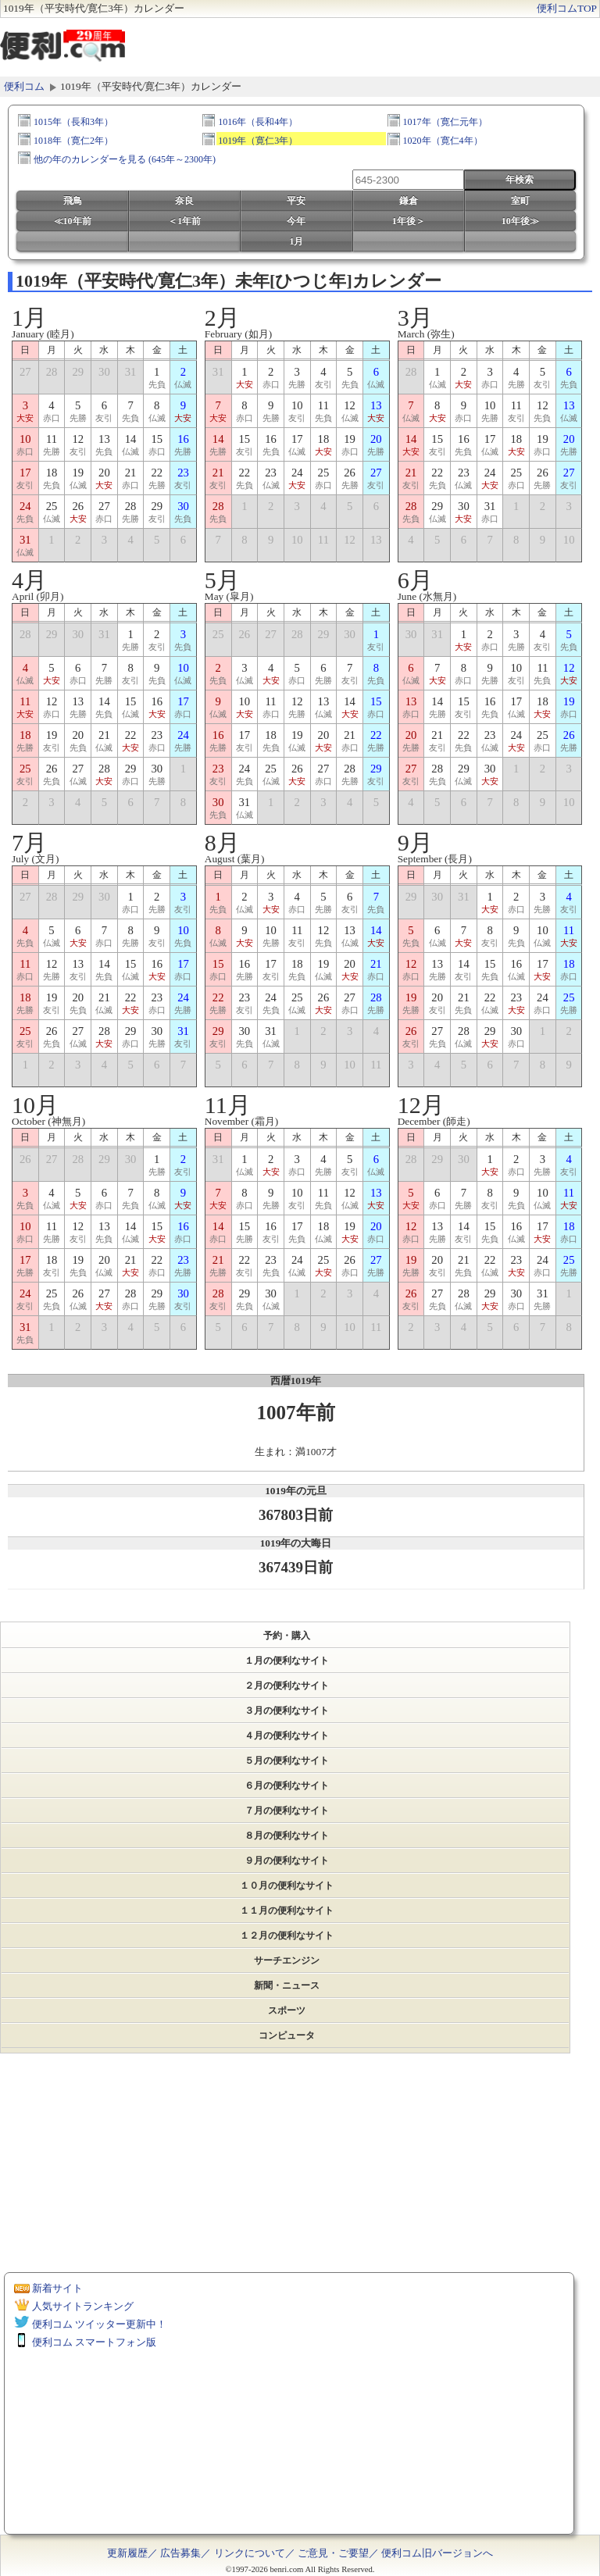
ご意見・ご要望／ (338, 2553)
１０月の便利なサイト (287, 1885)
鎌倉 (408, 200)
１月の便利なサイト (287, 1660)
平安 (296, 200)
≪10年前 (72, 221)
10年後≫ (520, 221)
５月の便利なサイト (287, 1760)
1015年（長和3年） (73, 121)
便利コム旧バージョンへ (437, 2553)
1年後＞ (408, 221)
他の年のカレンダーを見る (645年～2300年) (125, 159)
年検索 (519, 179)
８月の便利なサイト (287, 1835)
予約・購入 (286, 1635)
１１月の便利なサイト (287, 1910)
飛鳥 (72, 200)
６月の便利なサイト (287, 1785)
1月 (296, 241)
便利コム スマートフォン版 (94, 2342)
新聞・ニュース (287, 1985)
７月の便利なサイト (287, 1810)
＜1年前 (184, 221)
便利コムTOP (567, 8)
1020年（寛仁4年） (443, 140)
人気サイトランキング (83, 2306)
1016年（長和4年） (258, 121)
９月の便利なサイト (287, 1860)
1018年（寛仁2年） (73, 140)
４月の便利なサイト (287, 1735)
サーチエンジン (287, 1960)
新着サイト (57, 2288)
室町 (520, 200)
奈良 (184, 200)
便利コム (24, 86)
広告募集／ (185, 2553)
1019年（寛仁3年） (258, 140)
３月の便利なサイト (287, 1710)
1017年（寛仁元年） (445, 121)
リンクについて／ (254, 2553)
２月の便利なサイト (287, 1685)
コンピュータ (287, 2035)
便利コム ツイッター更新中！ (99, 2324)
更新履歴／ (132, 2553)
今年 (296, 221)
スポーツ (286, 2010)
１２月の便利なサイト (287, 1935)
